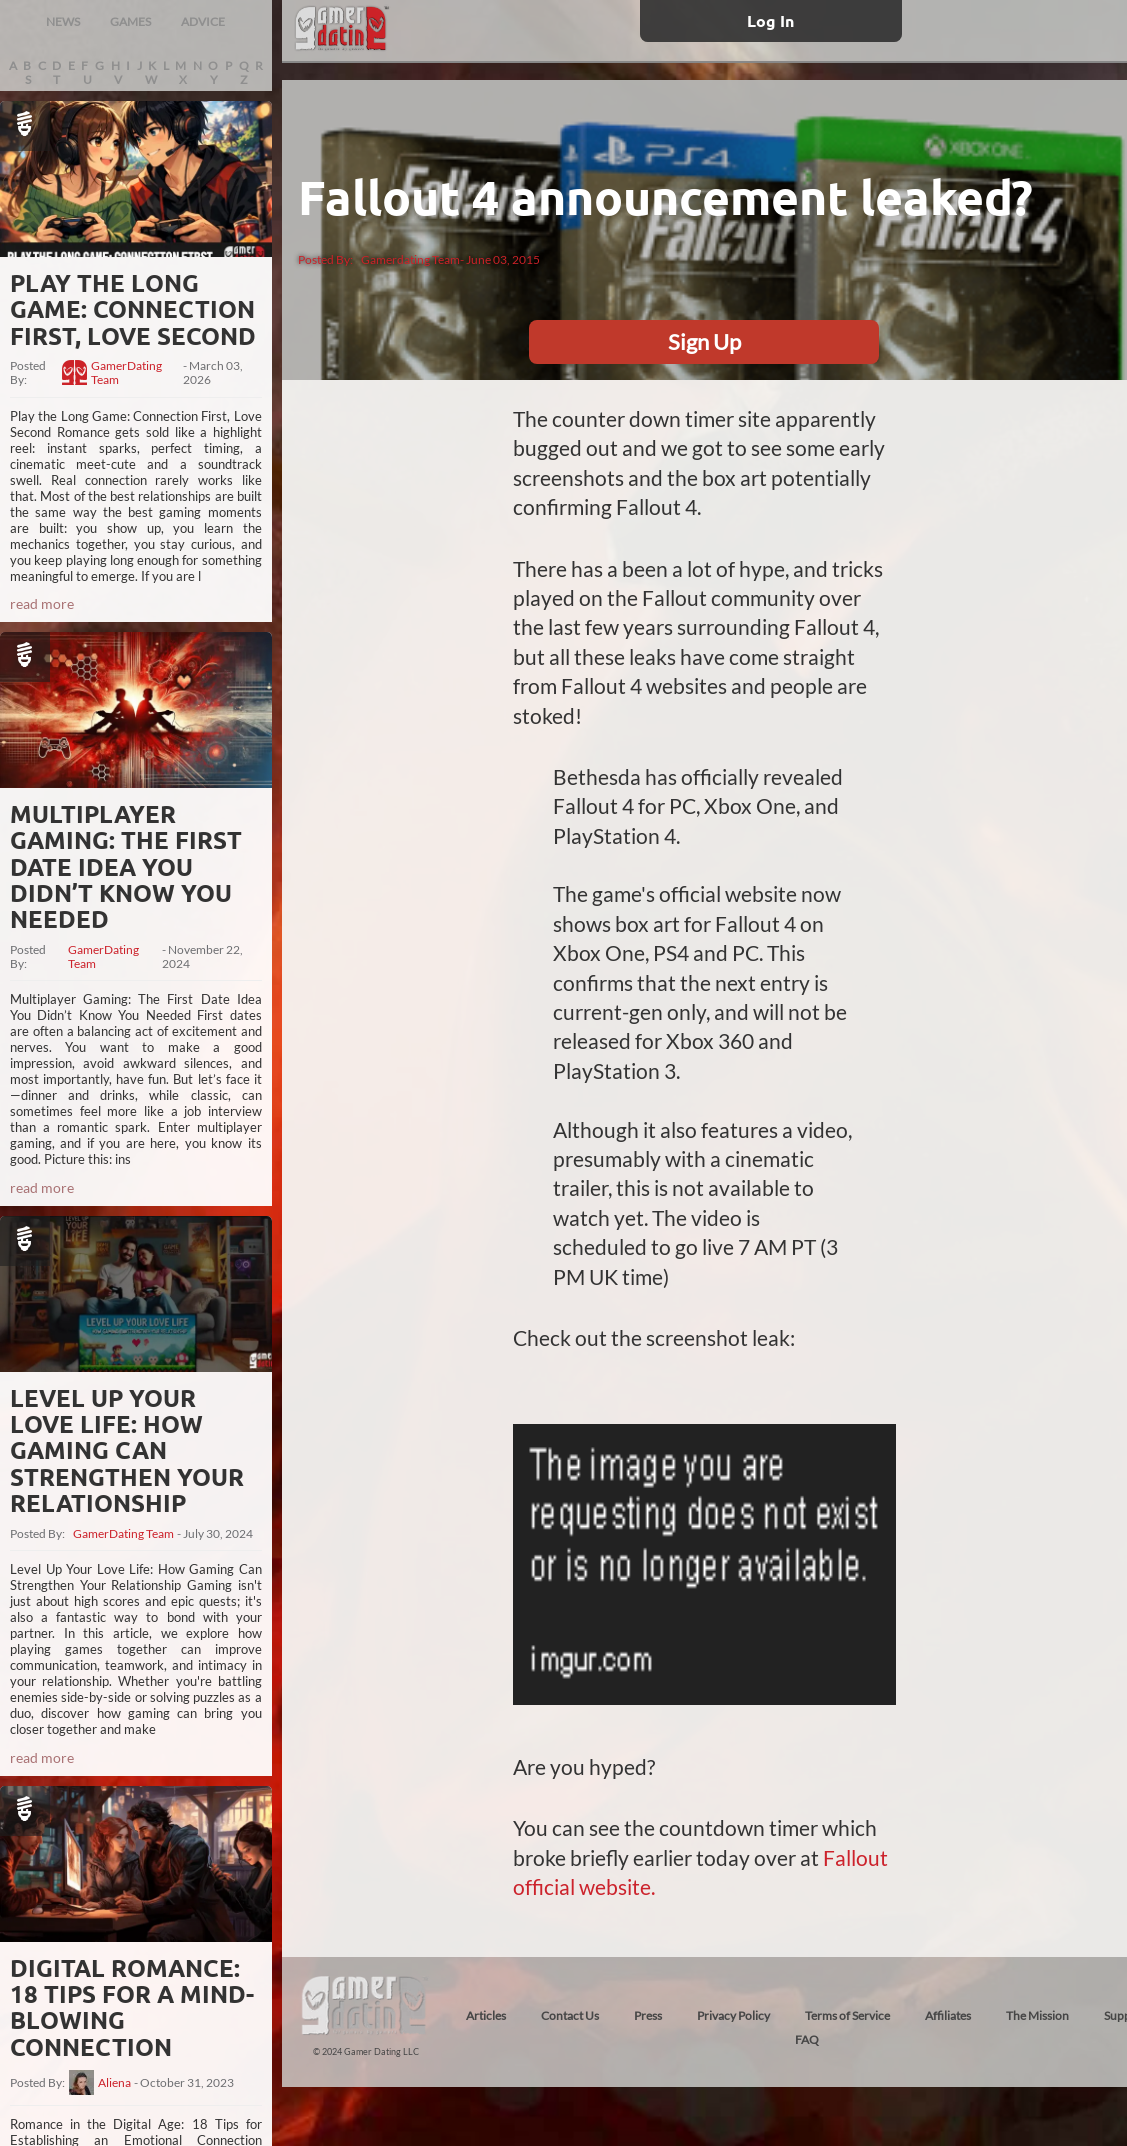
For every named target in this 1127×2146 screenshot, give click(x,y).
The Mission (1037, 2015)
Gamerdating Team (410, 259)
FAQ (807, 2039)
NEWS (63, 21)
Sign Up (704, 341)
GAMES (130, 21)
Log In (770, 20)
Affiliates (948, 2015)
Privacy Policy (733, 2015)
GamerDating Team (126, 373)
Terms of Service (847, 2015)
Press (648, 2015)
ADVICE (203, 21)
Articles (486, 2015)
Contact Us (570, 2015)
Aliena (114, 2083)
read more (42, 603)
